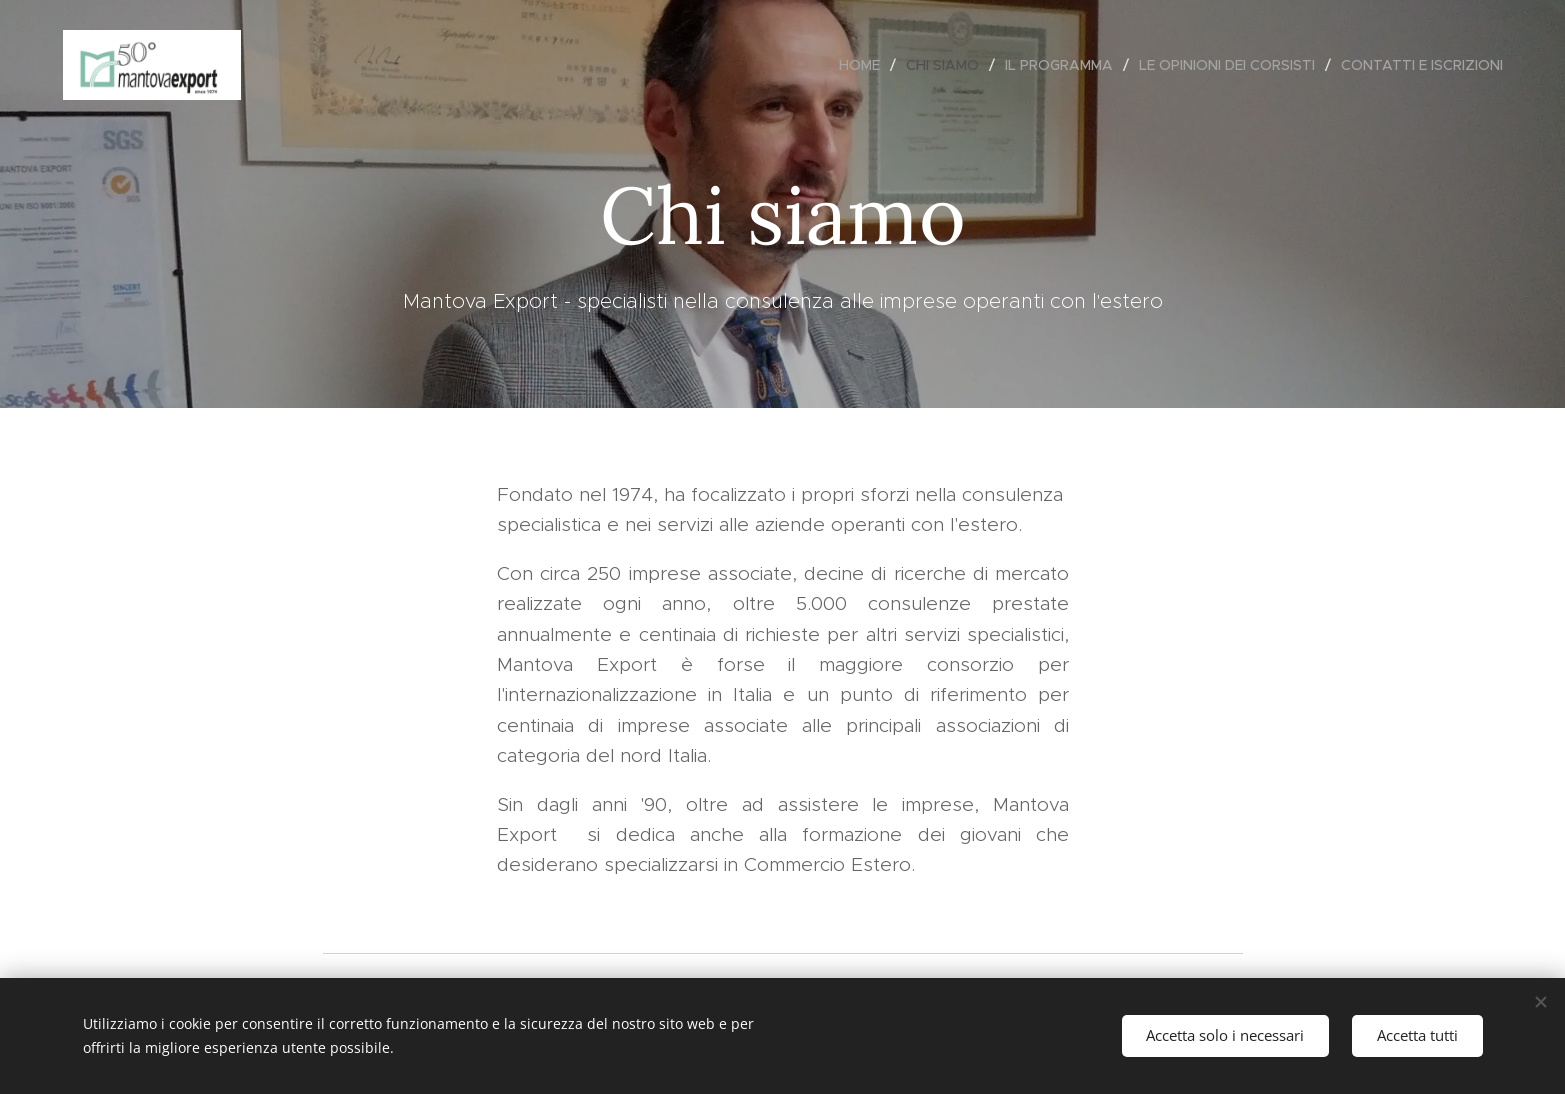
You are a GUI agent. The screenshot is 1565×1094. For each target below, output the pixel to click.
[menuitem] (865, 65)
